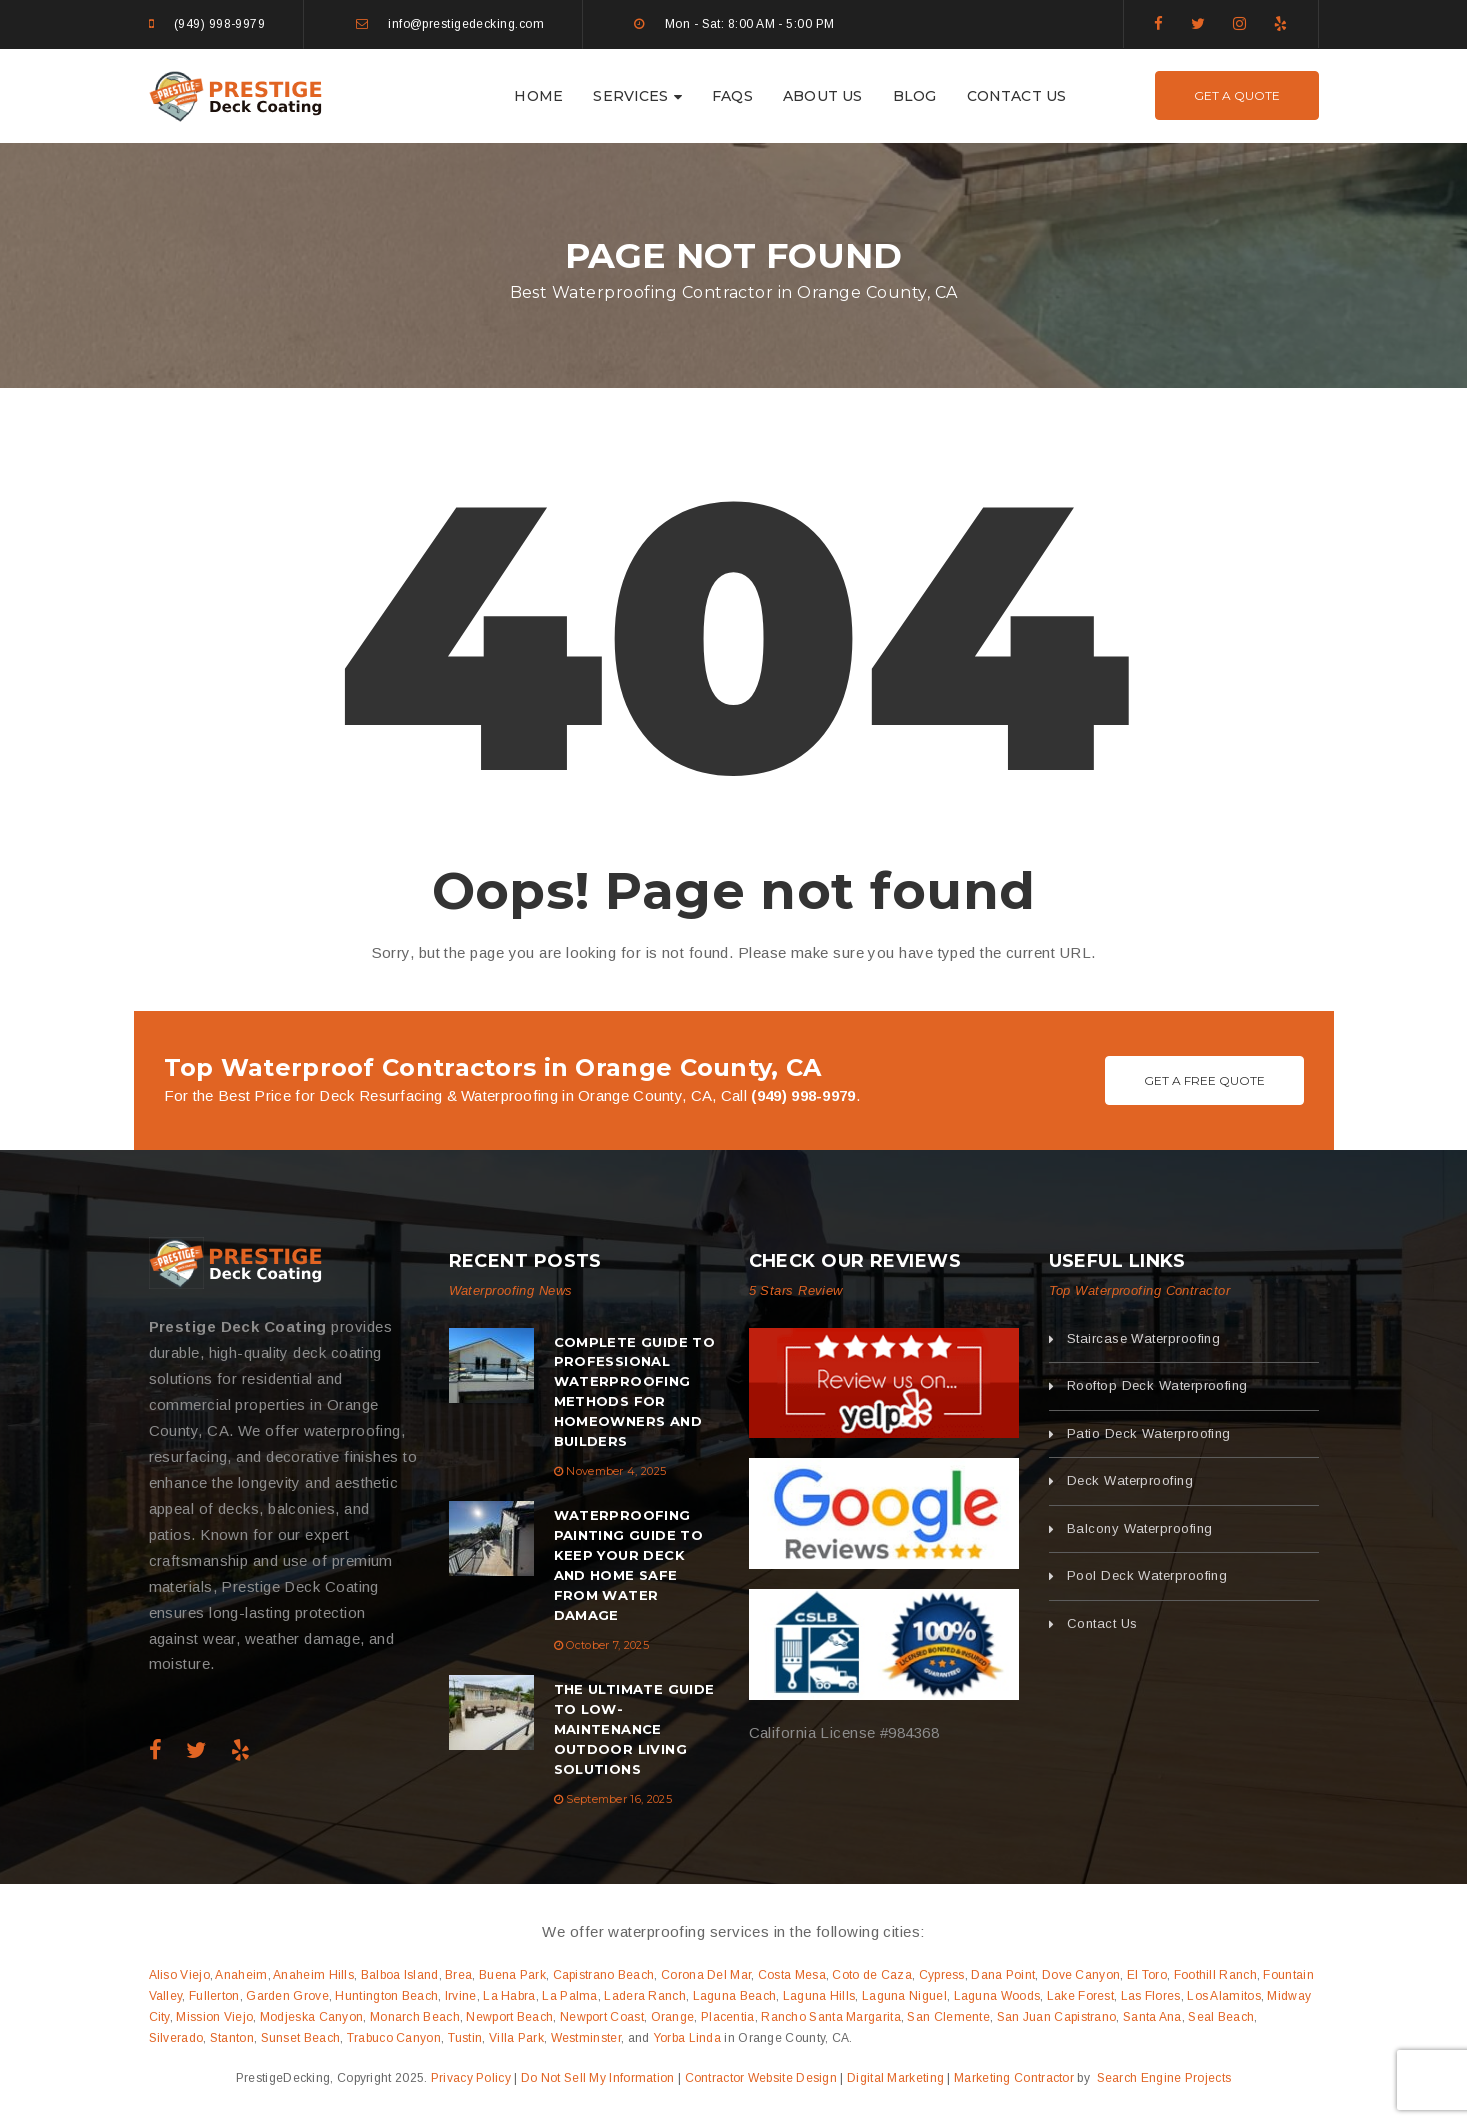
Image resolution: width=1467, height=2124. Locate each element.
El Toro (1147, 1975)
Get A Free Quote (1204, 1080)
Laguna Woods (997, 1996)
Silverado (176, 2038)
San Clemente (948, 2017)
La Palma (569, 1996)
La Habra (509, 1996)
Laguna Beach (735, 1996)
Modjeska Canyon (312, 2017)
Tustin (465, 2038)
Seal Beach (1221, 2017)
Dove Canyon (1081, 1975)
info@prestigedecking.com (466, 24)
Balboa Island (400, 1975)
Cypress (942, 1975)
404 (733, 635)
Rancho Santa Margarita (831, 2017)
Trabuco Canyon (394, 2038)
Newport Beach (509, 2017)
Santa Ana (1152, 2017)
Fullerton (214, 1996)
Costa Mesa (792, 1975)
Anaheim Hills (313, 1975)
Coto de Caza (872, 1975)
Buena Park (512, 1975)
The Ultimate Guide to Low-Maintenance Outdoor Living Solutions (634, 1729)
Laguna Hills (819, 1996)
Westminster (586, 2038)
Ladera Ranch (645, 1996)
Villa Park (516, 2038)
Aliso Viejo (179, 1975)
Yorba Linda (687, 2038)
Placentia (728, 2017)
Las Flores (1151, 1996)
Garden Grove (287, 1996)
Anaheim (241, 1975)
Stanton (232, 2038)
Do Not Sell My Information (598, 2078)
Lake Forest (1080, 1996)
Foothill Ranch (1215, 1975)
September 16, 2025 (619, 1799)
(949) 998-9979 (219, 24)
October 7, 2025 (607, 1645)
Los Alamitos (1224, 1996)
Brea (458, 1975)
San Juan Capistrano (1057, 2017)
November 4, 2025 (616, 1471)
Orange (673, 2017)
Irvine (461, 1996)
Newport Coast (602, 2017)
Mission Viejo (214, 2017)
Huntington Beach (386, 1996)
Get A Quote (1237, 95)
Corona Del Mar (706, 1975)
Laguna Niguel (904, 1996)
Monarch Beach (415, 2017)
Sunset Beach (301, 2038)
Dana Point (1003, 1975)
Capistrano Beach (604, 1975)
